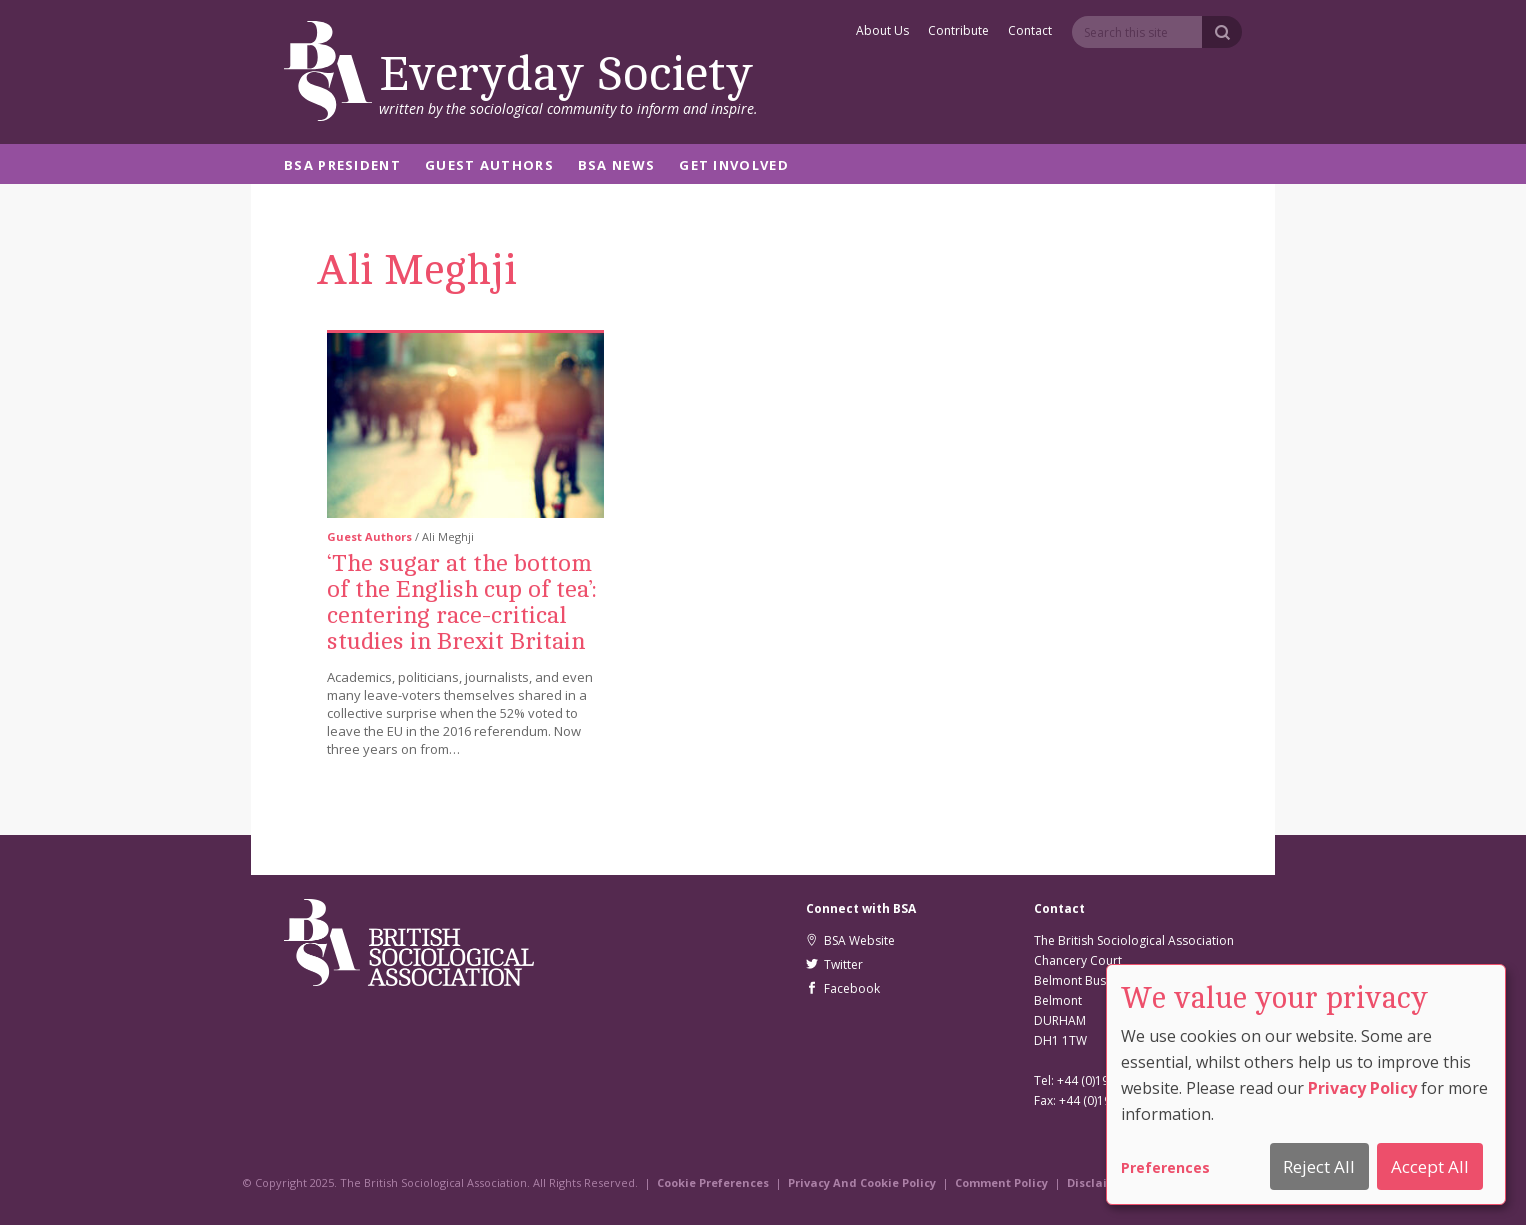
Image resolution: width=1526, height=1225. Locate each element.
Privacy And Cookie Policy (862, 1182)
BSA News (616, 166)
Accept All (1430, 1166)
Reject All (1319, 1166)
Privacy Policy (1362, 1088)
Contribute (958, 32)
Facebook (843, 988)
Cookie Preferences (713, 1182)
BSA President (342, 166)
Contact (1030, 32)
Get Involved (734, 166)
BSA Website (850, 940)
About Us (882, 32)
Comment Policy (1001, 1182)
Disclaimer (1098, 1182)
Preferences (1165, 1167)
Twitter (834, 964)
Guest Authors (489, 166)
